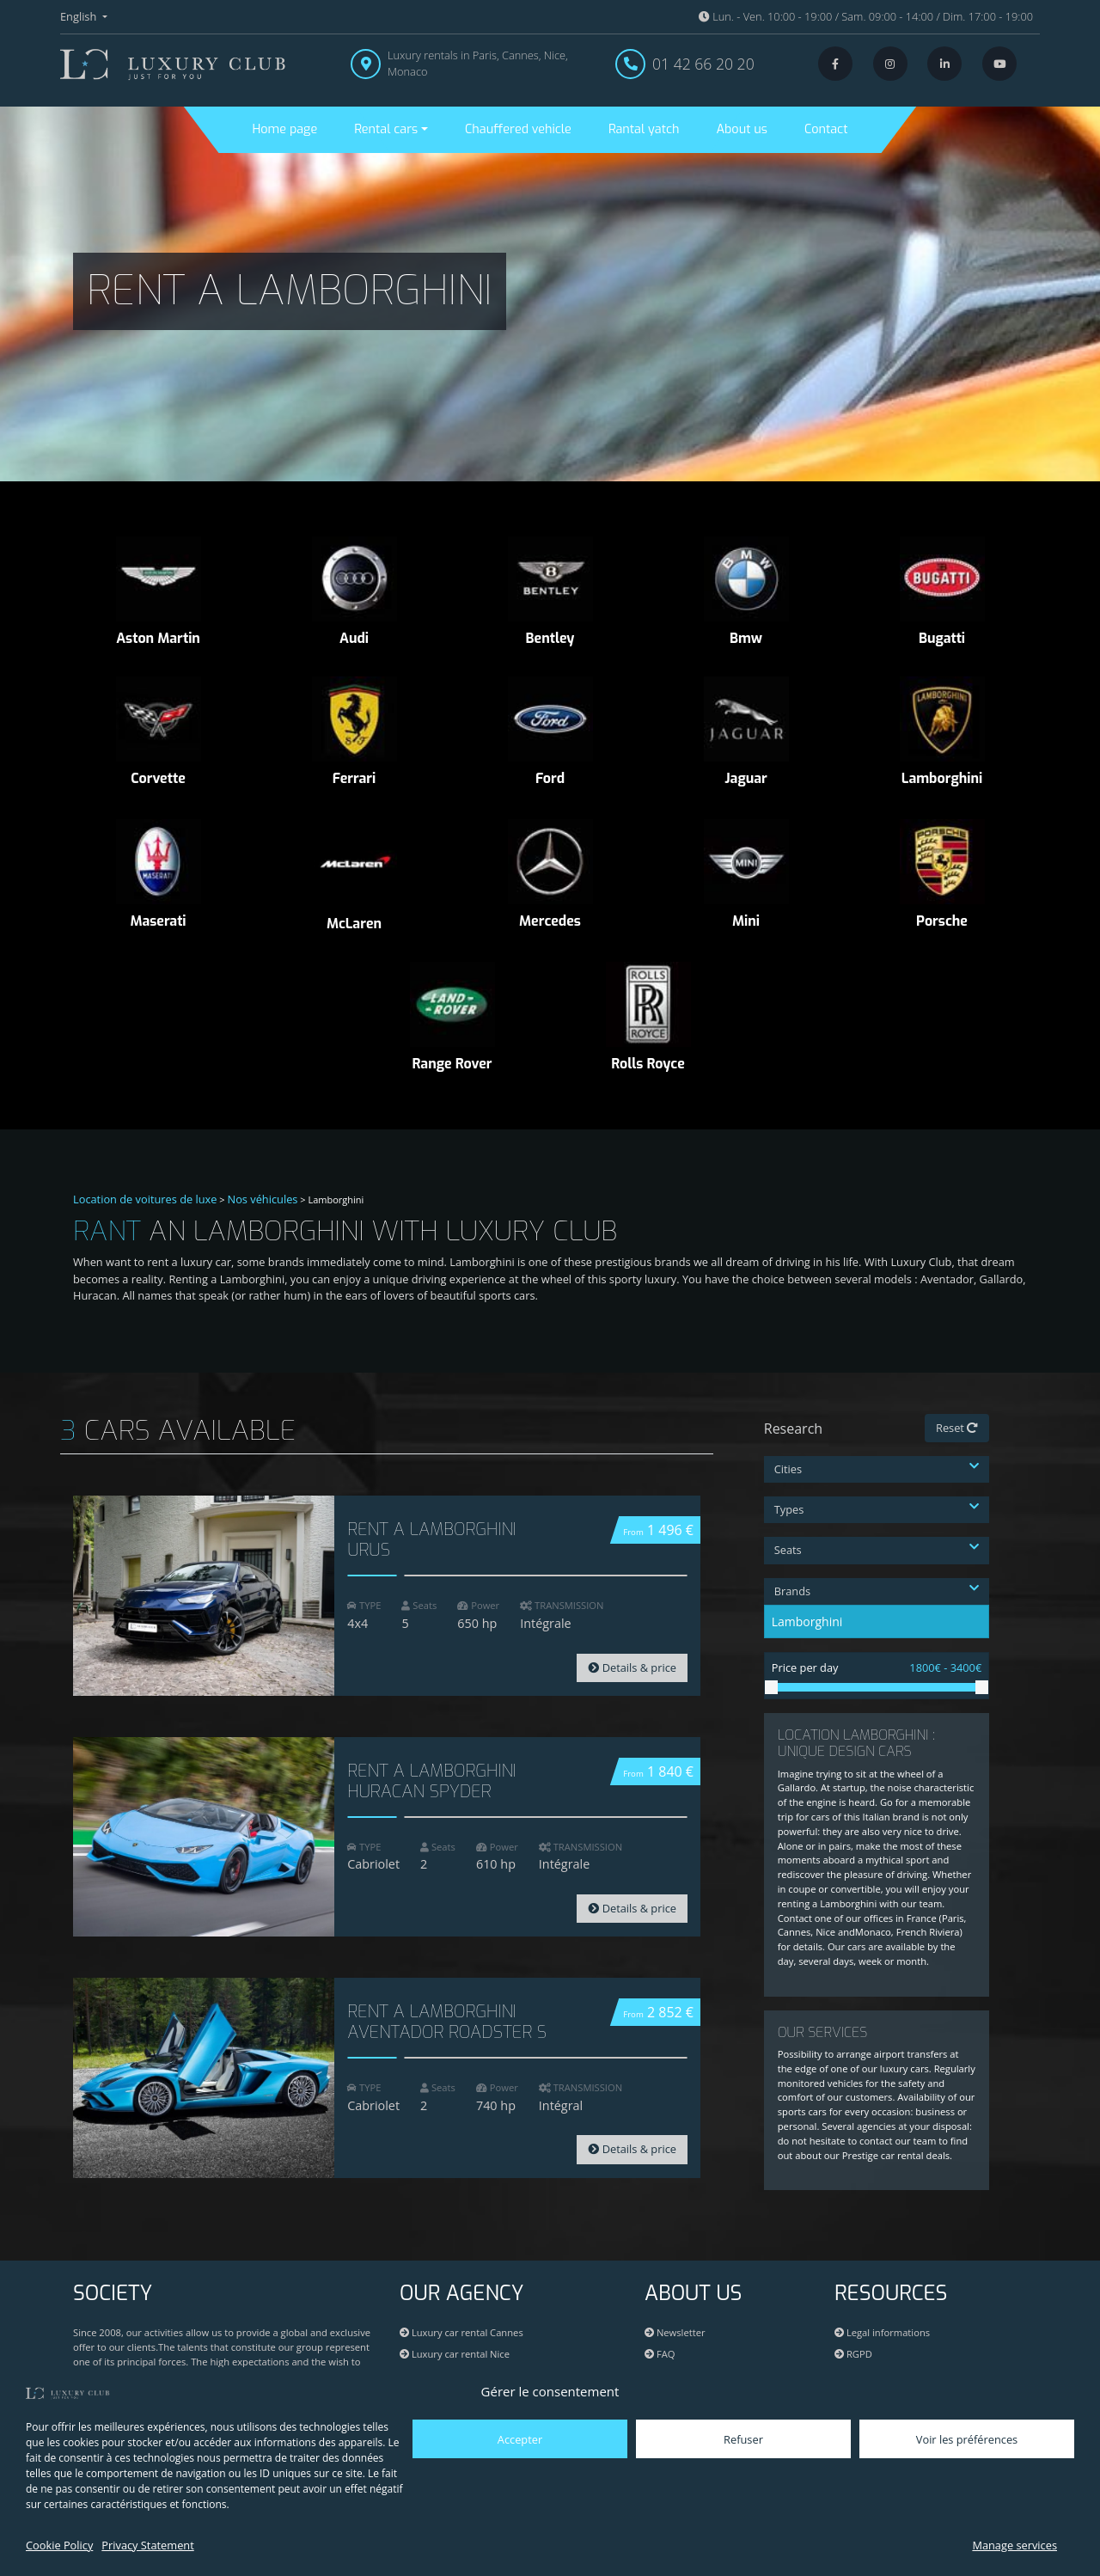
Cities (877, 1469)
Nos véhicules (263, 1199)
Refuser (743, 2439)
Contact (825, 129)
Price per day (877, 1668)
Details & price (632, 1667)
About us (742, 129)
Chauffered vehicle (518, 129)
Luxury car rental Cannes (461, 2332)
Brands (877, 1591)
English (80, 16)
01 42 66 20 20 (703, 63)
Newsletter (675, 2332)
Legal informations (882, 2332)
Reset (957, 1427)
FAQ (660, 2353)
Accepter (520, 2439)
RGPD (853, 2353)
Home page (285, 129)
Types (877, 1509)
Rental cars (386, 129)
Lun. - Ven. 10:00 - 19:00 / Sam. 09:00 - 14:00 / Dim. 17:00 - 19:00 (866, 16)
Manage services (1014, 2545)
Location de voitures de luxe (145, 1199)
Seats (877, 1549)
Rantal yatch (644, 129)
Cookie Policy (59, 2545)
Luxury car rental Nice (455, 2353)
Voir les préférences (967, 2439)
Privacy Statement (147, 2545)
